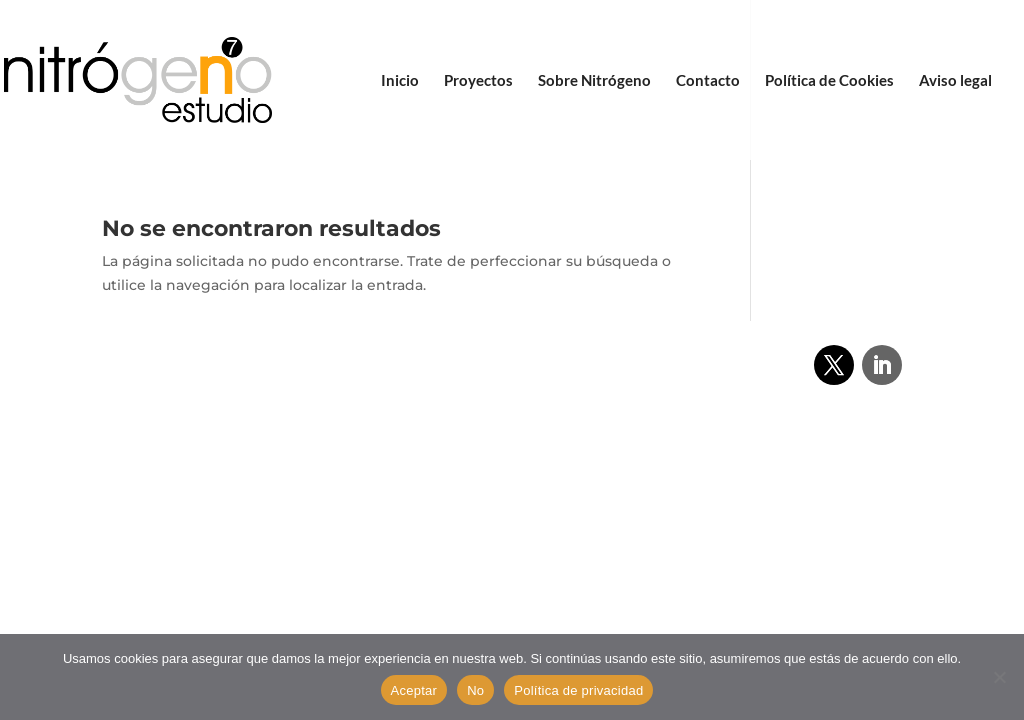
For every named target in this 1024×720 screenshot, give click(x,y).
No (475, 690)
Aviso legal (955, 81)
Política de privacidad (578, 690)
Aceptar (414, 690)
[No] (999, 677)
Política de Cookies (829, 81)
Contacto (708, 81)
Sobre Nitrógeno (594, 81)
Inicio (400, 81)
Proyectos (478, 81)
